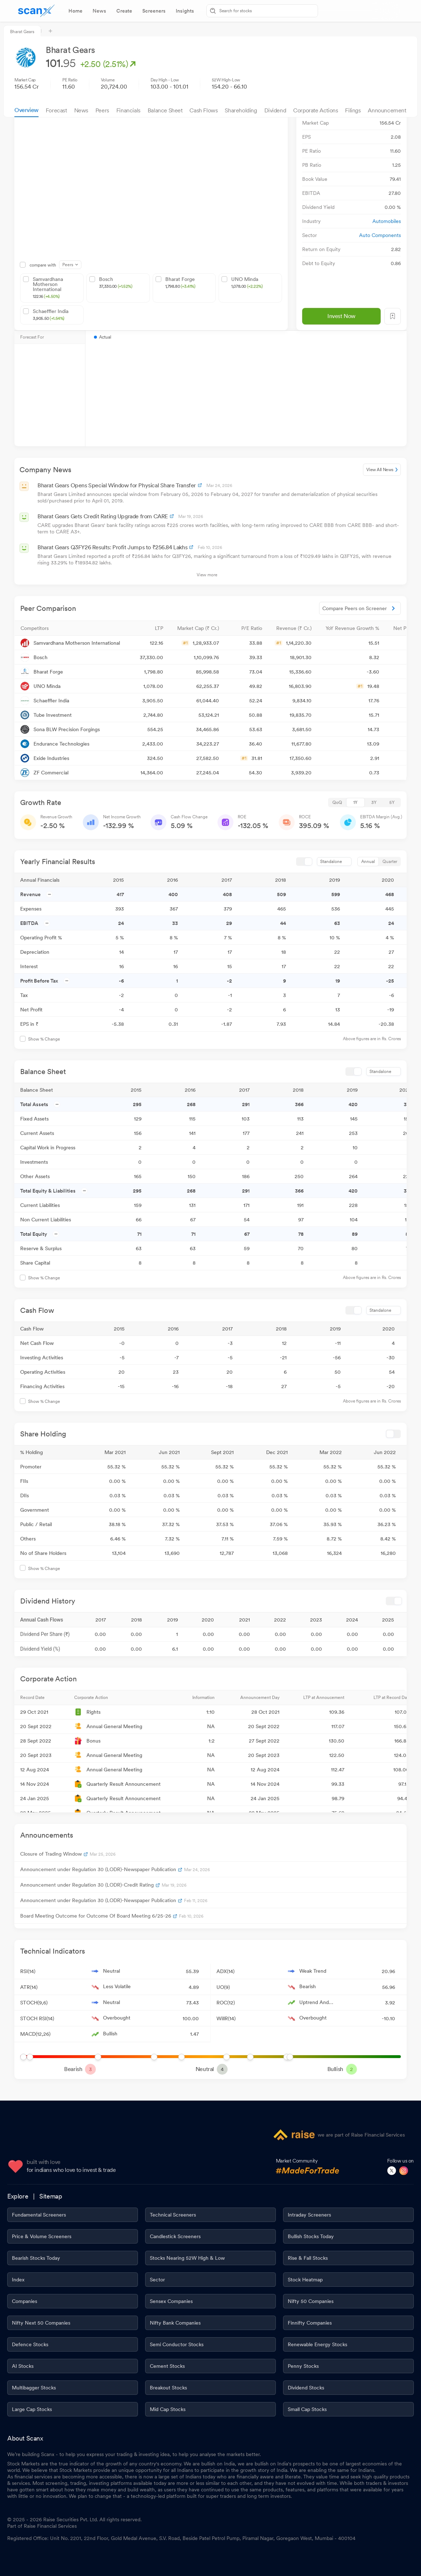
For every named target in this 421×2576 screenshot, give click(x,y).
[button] (70, 628)
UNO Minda (247, 283)
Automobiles (386, 221)
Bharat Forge (180, 283)
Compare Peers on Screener (360, 608)
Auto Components (380, 235)
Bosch (116, 283)
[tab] (75, 11)
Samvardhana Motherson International (56, 288)
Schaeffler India (50, 315)
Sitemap (50, 2196)
